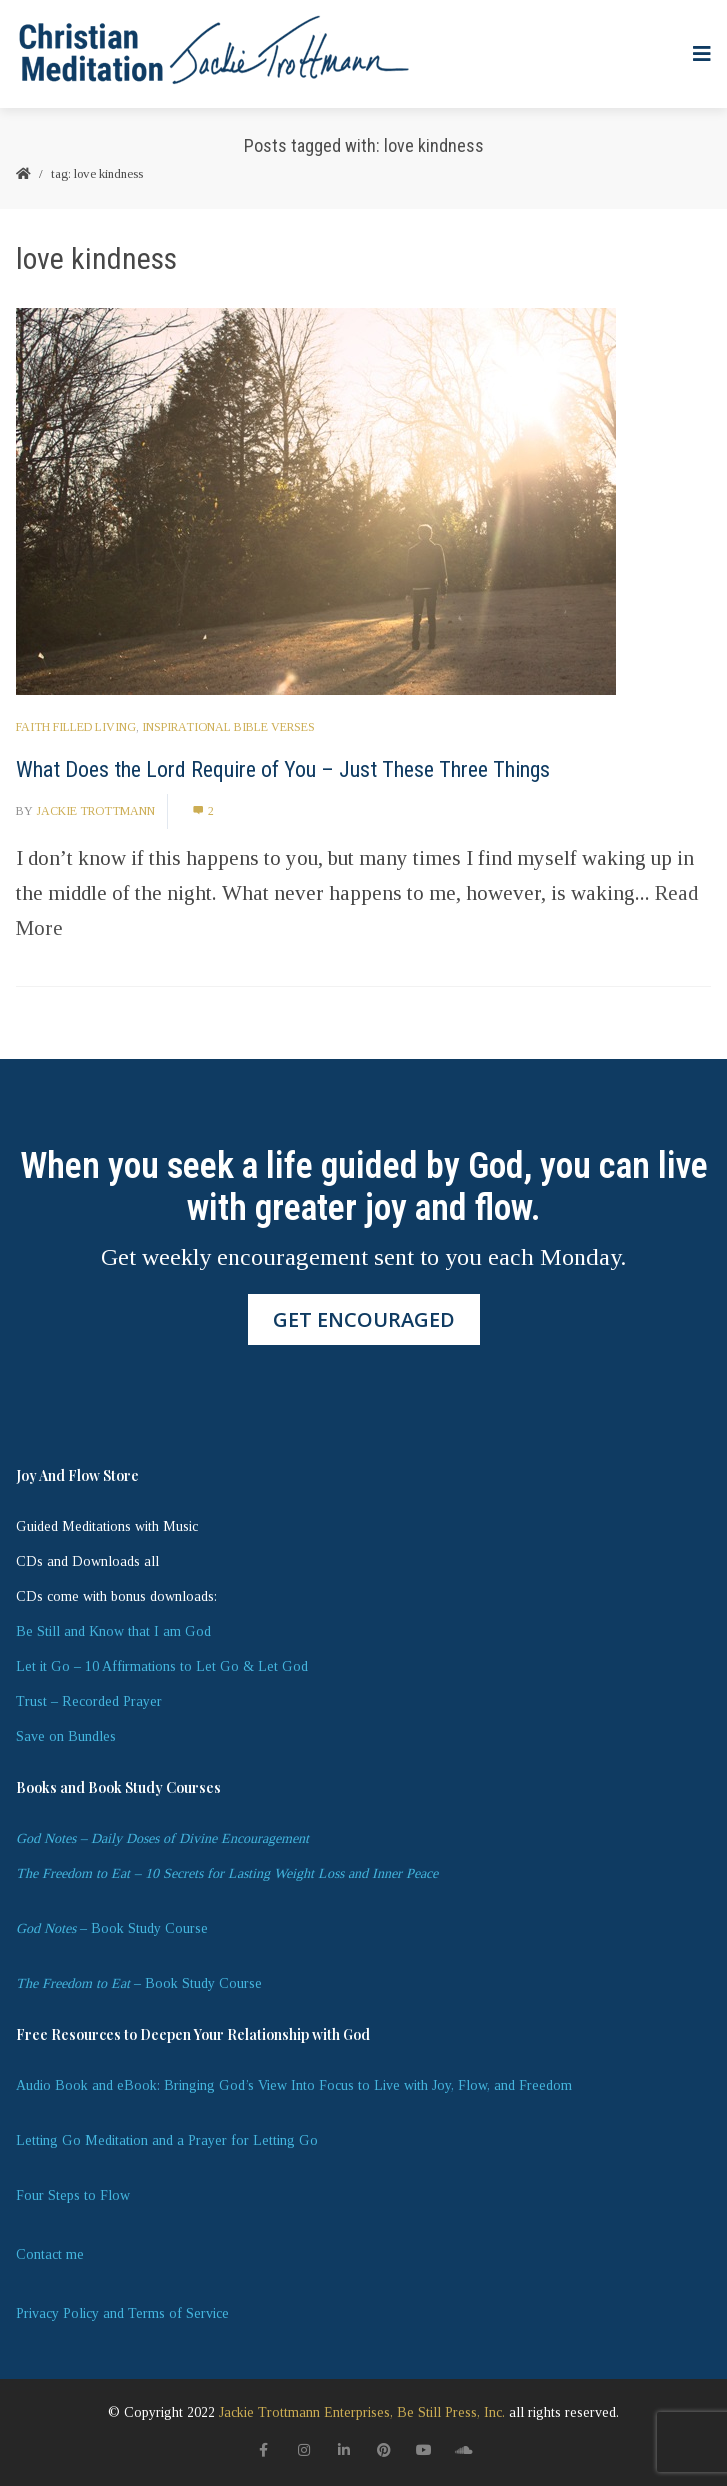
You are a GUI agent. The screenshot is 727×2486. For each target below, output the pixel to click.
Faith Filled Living (76, 727)
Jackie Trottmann (95, 811)
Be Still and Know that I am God (113, 1631)
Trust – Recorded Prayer (89, 1701)
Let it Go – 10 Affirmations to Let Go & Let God (162, 1666)
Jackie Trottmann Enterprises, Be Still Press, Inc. (362, 2412)
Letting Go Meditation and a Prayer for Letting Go (167, 2140)
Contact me (50, 2254)
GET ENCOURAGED (364, 1319)
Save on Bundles (66, 1736)
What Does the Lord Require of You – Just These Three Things (283, 769)
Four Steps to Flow (73, 2195)
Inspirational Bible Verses (228, 727)
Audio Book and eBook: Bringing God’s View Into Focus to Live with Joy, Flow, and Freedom (294, 2085)
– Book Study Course (112, 1928)
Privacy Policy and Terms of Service (122, 2313)
